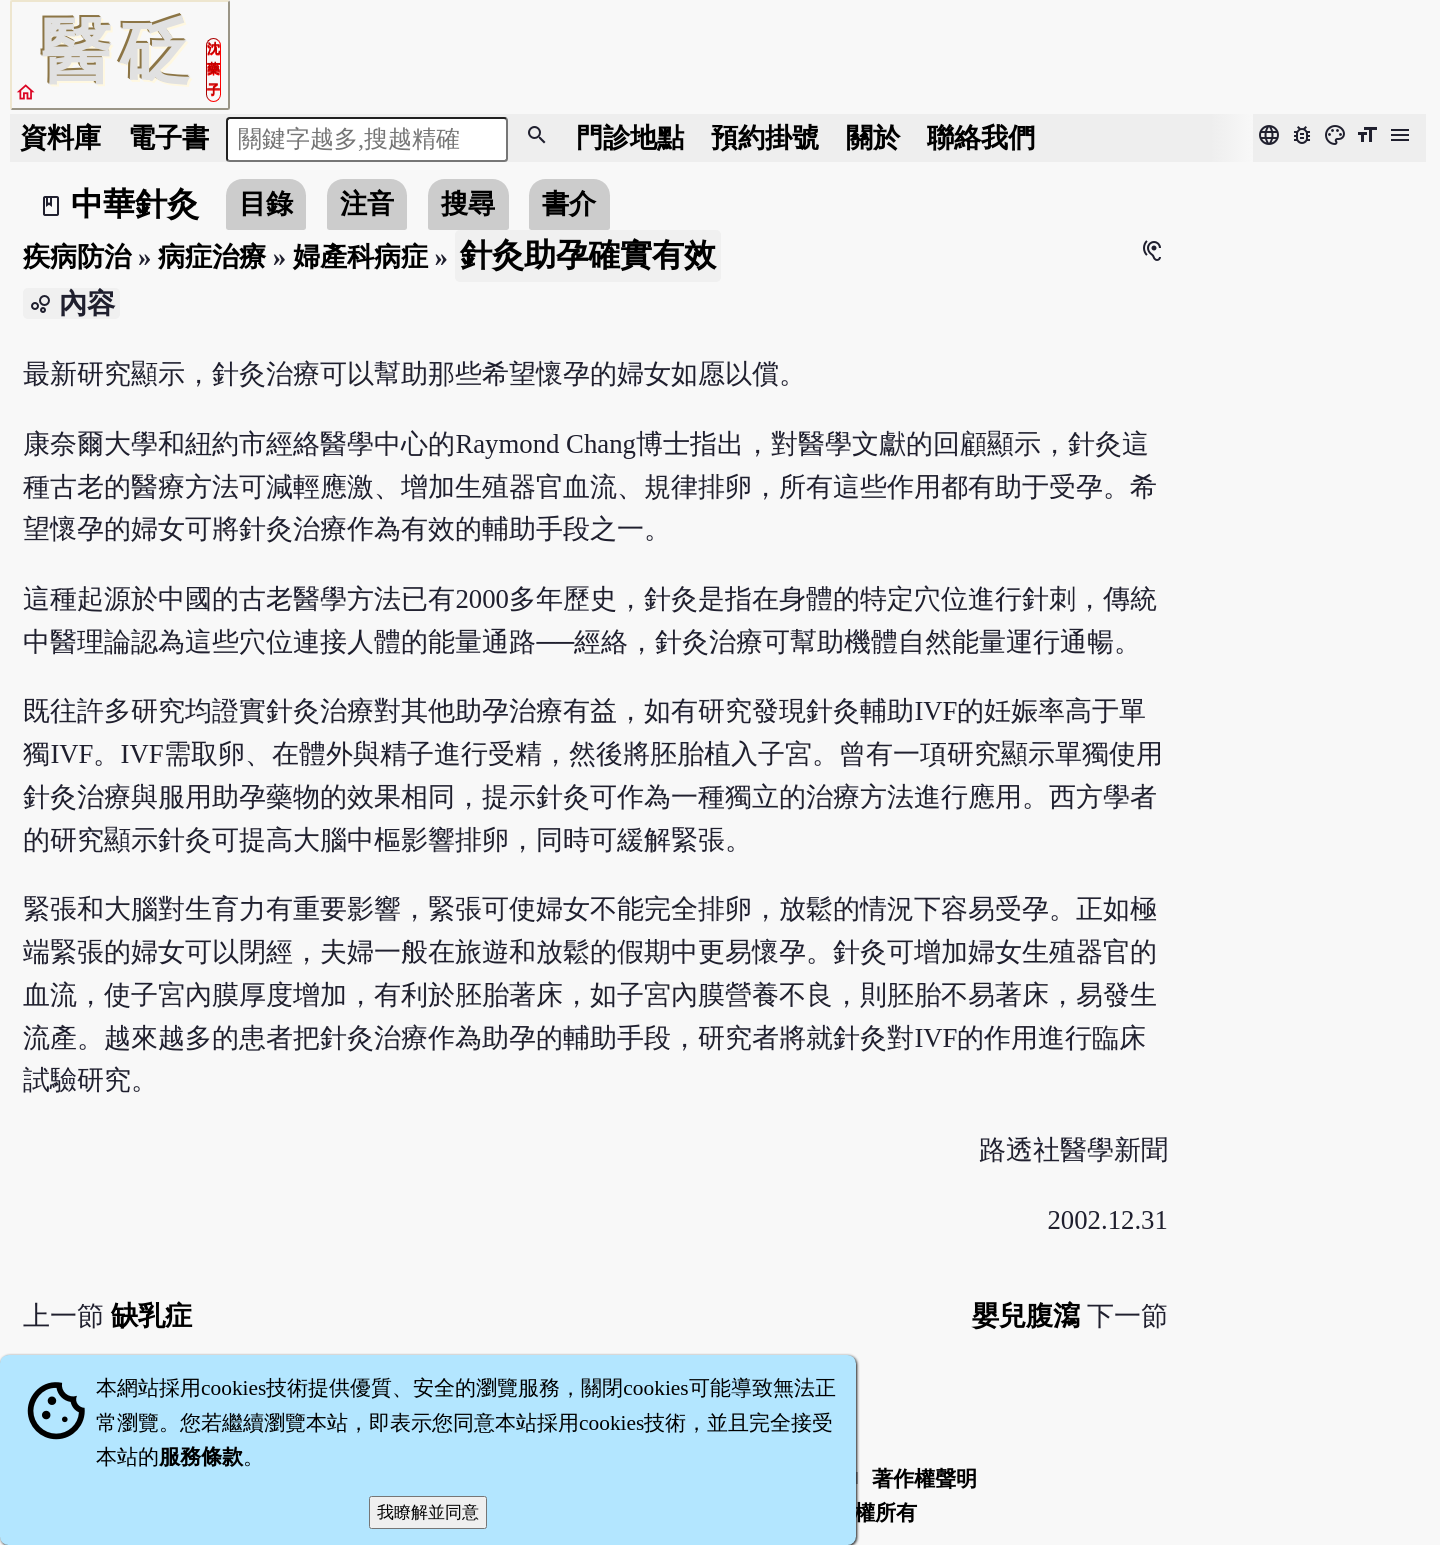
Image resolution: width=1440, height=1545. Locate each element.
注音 (367, 204)
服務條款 (201, 1457)
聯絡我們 (981, 138)
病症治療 (212, 257)
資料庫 (60, 138)
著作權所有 (864, 1513)
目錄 (266, 204)
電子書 (168, 138)
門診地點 (630, 138)
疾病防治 (77, 257)
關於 (873, 138)
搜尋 (468, 204)
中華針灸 (135, 204)
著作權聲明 (924, 1479)
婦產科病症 (360, 257)
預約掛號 (765, 138)
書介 (569, 204)
